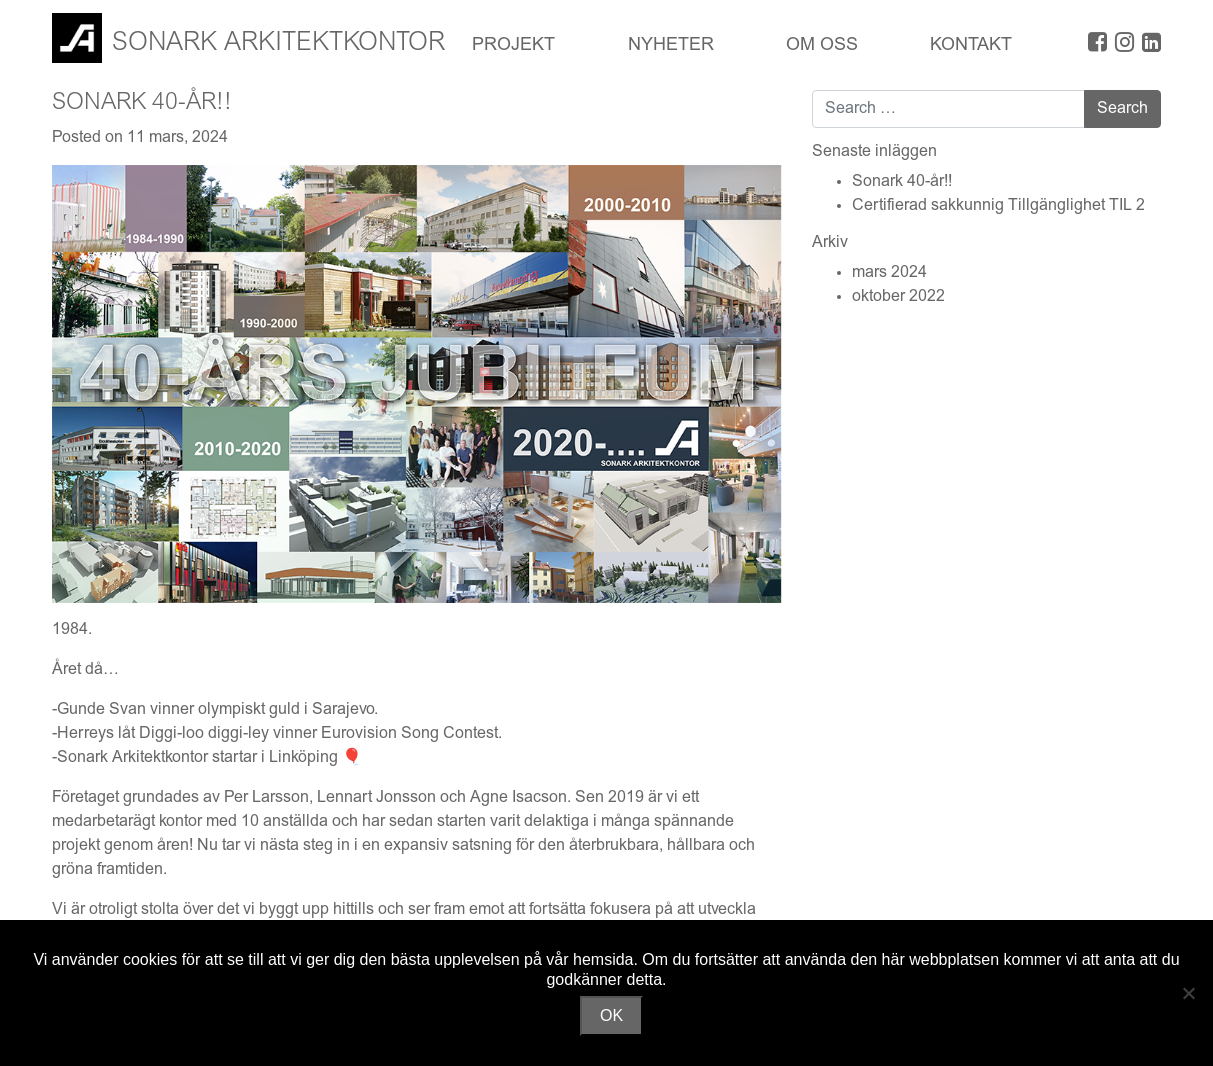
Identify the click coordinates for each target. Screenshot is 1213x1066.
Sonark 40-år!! (902, 182)
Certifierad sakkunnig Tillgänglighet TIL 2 (998, 206)
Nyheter (671, 46)
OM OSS (822, 46)
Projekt (513, 46)
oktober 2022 (898, 297)
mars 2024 (889, 273)
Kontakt (971, 46)
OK (611, 1015)
